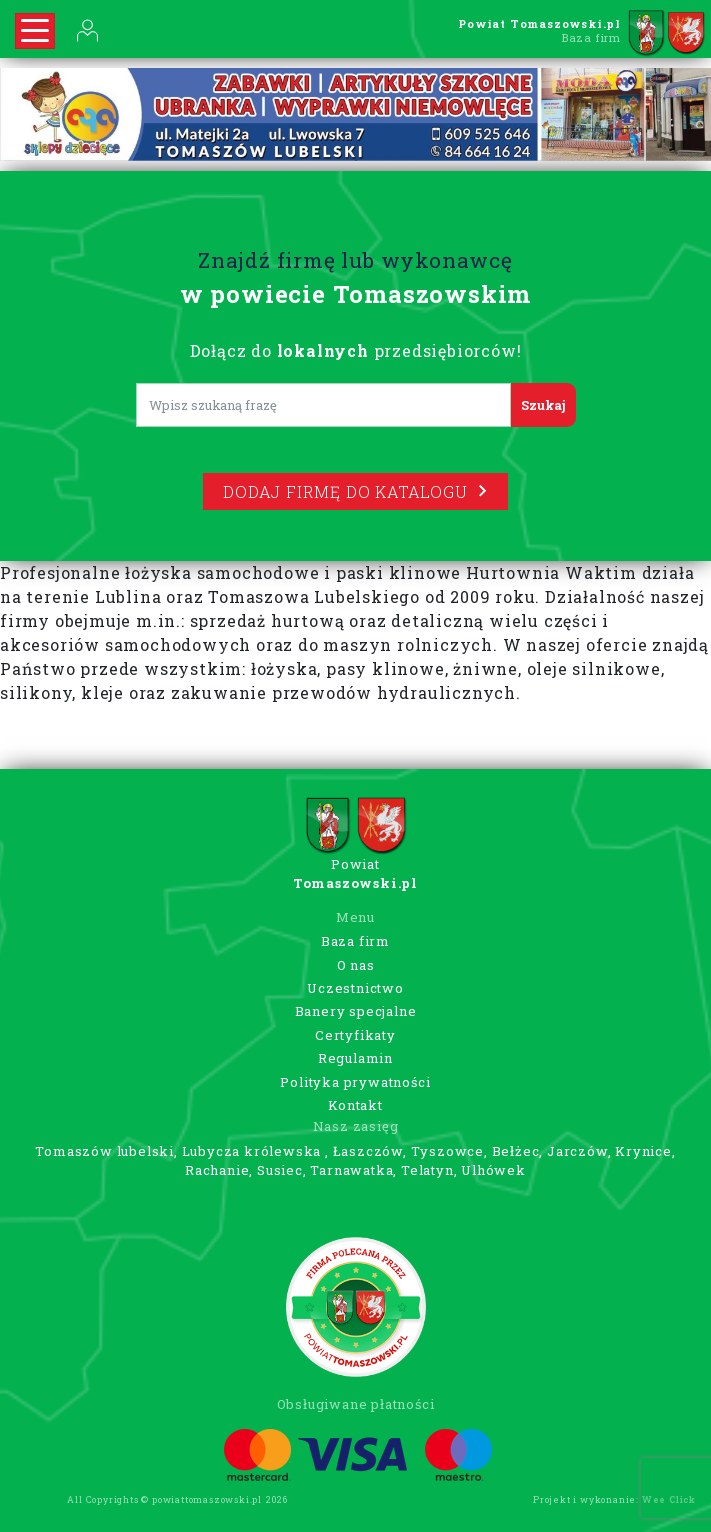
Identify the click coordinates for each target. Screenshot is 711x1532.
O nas (356, 965)
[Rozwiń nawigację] (35, 31)
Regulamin (355, 1058)
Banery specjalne (356, 1011)
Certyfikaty (355, 1035)
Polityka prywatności (355, 1082)
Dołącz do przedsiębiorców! (356, 350)
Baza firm (355, 941)
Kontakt (355, 1105)
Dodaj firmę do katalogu (355, 491)
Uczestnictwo (355, 988)
